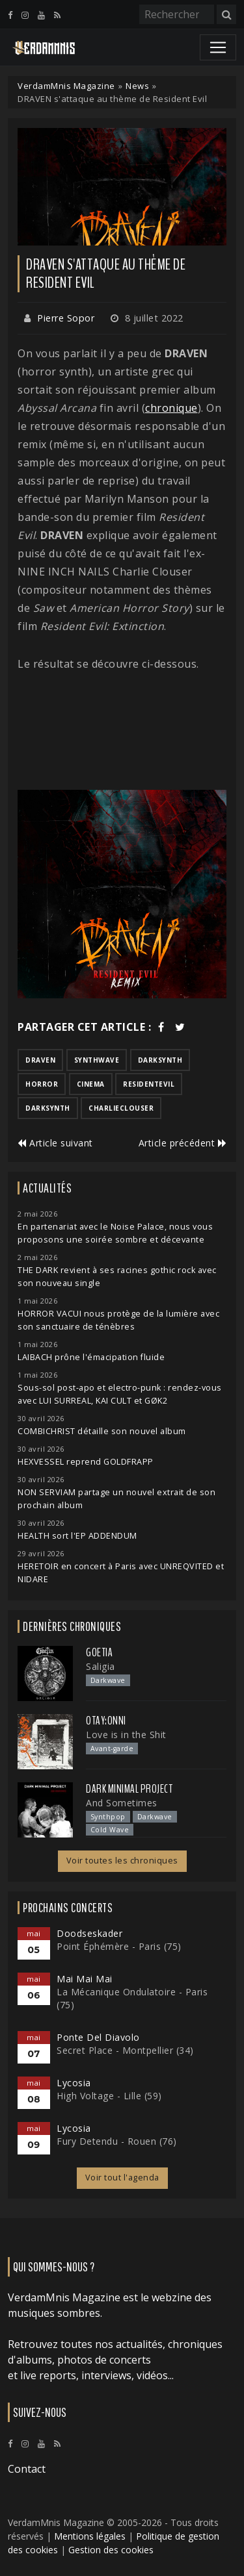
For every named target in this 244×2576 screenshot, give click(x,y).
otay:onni (106, 1720)
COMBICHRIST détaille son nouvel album (102, 1431)
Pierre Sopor (65, 318)
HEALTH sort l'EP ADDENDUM (77, 1535)
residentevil (148, 1084)
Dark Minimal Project (129, 1789)
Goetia (99, 1652)
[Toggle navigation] (218, 47)
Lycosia (74, 2083)
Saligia (100, 1666)
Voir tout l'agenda (122, 2177)
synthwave (97, 1060)
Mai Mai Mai (85, 1979)
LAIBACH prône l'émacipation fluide (91, 1357)
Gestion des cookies (111, 2550)
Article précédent (183, 1143)
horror (41, 1084)
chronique (171, 408)
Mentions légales (90, 2536)
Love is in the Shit (126, 1734)
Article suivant (55, 1143)
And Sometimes (121, 1803)
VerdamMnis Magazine (66, 86)
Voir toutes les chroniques (122, 1860)
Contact (27, 2469)
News (137, 86)
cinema (91, 1084)
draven (40, 1060)
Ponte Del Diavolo (98, 2037)
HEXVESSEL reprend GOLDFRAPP (86, 1461)
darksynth (160, 1060)
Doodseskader (89, 1933)
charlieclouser (121, 1108)
